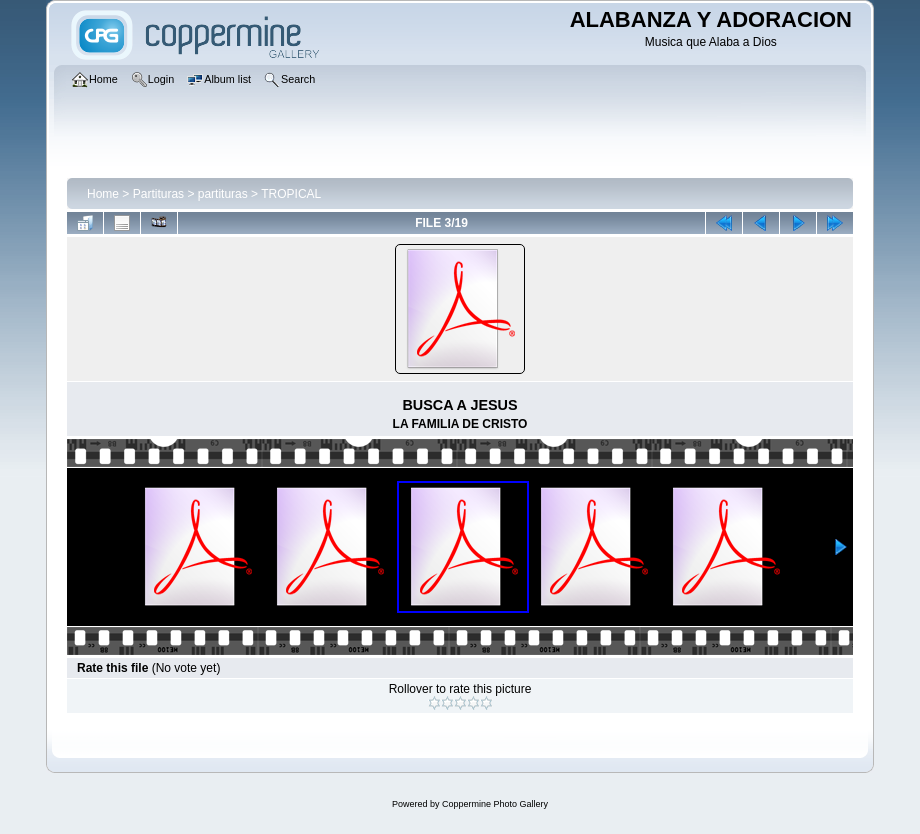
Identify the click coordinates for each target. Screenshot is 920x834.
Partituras (158, 194)
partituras (223, 194)
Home (103, 194)
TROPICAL (291, 194)
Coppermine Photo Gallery (495, 804)
